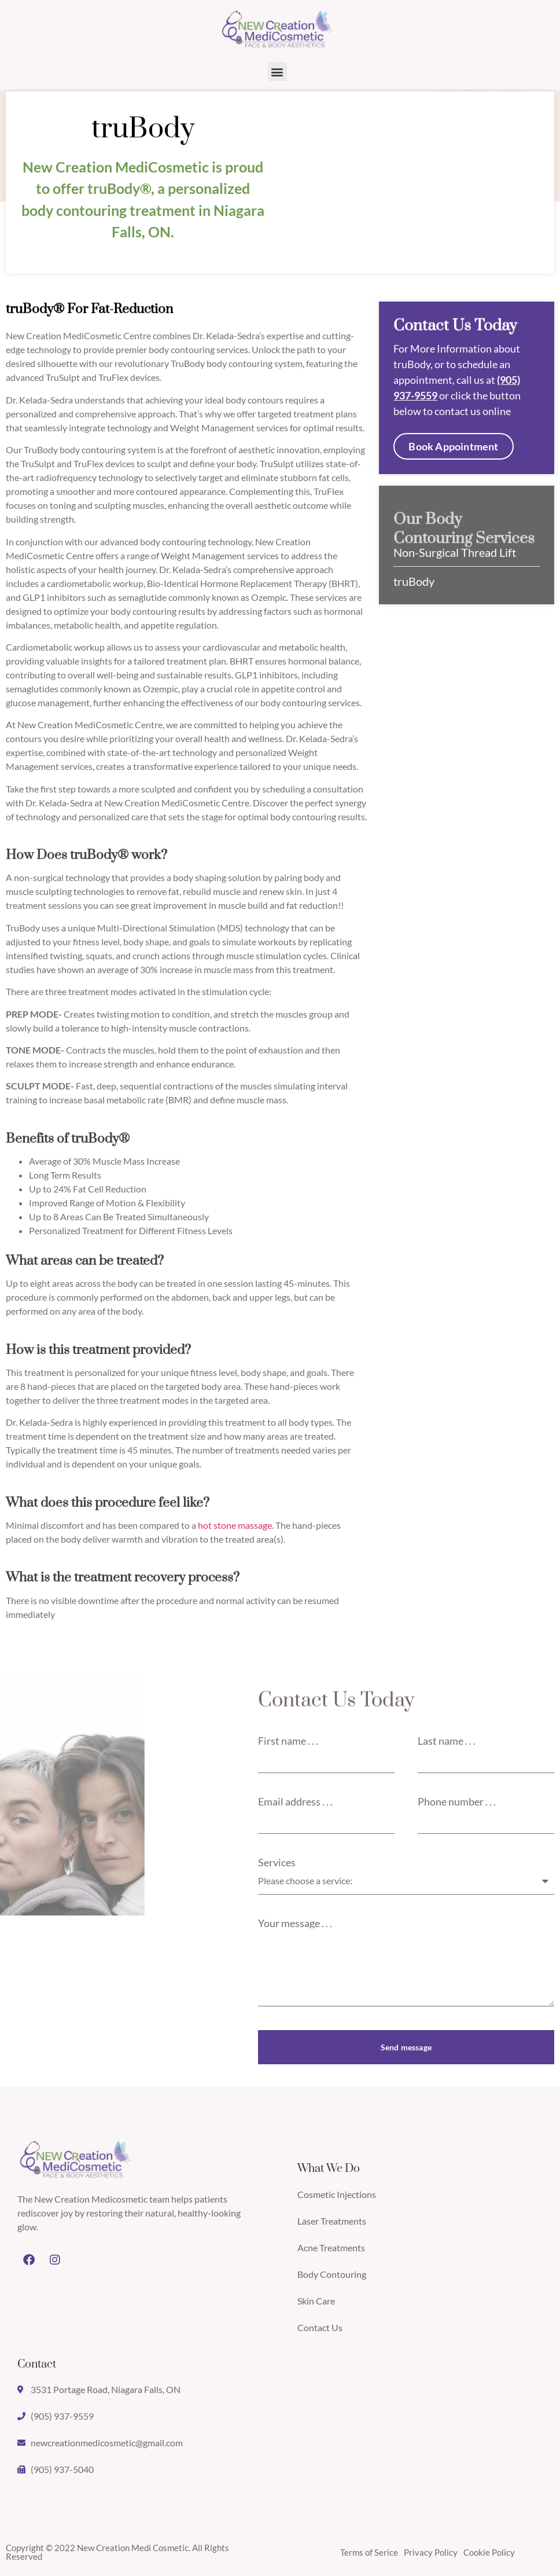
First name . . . (288, 1740)
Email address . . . (295, 1801)
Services (277, 1862)
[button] (277, 71)
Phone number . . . (457, 1801)
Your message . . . (295, 1923)
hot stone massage (235, 1525)
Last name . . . (447, 1740)
